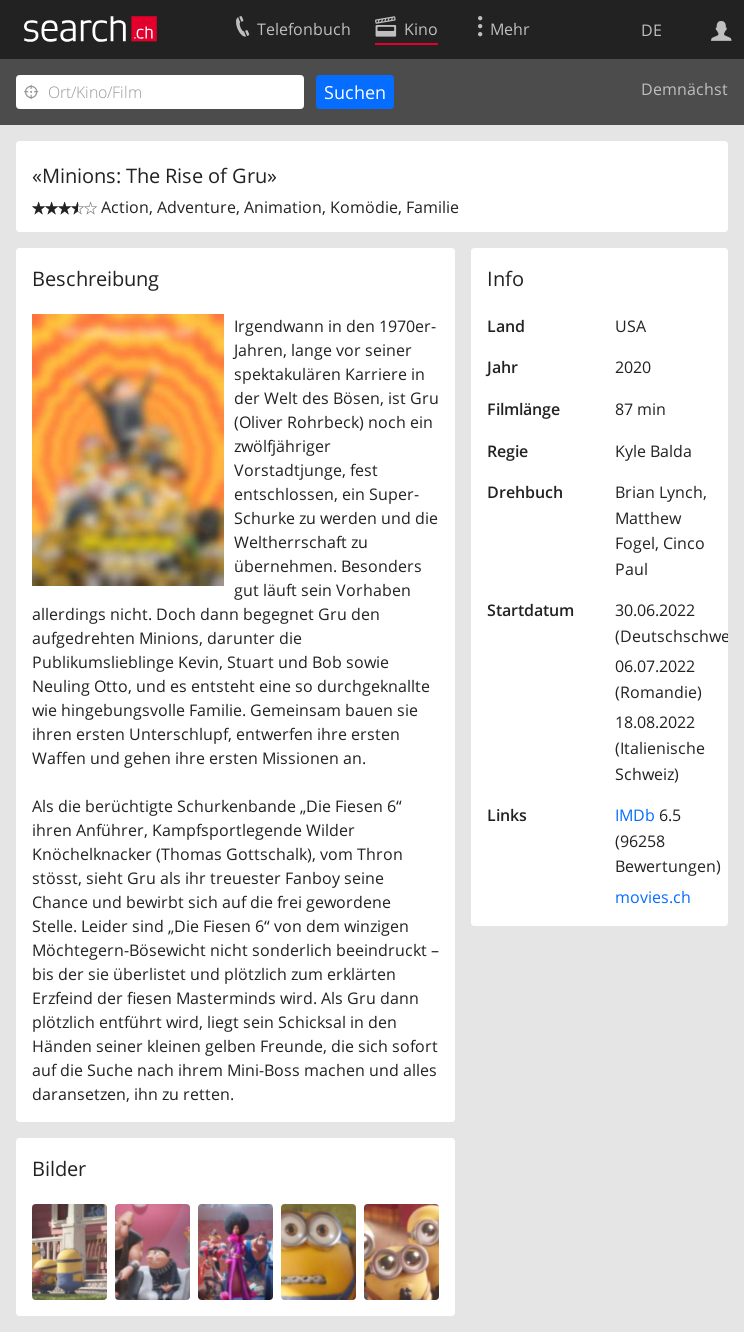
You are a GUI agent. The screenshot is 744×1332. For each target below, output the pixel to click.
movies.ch (653, 897)
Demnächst (684, 89)
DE (651, 30)
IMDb (635, 815)
